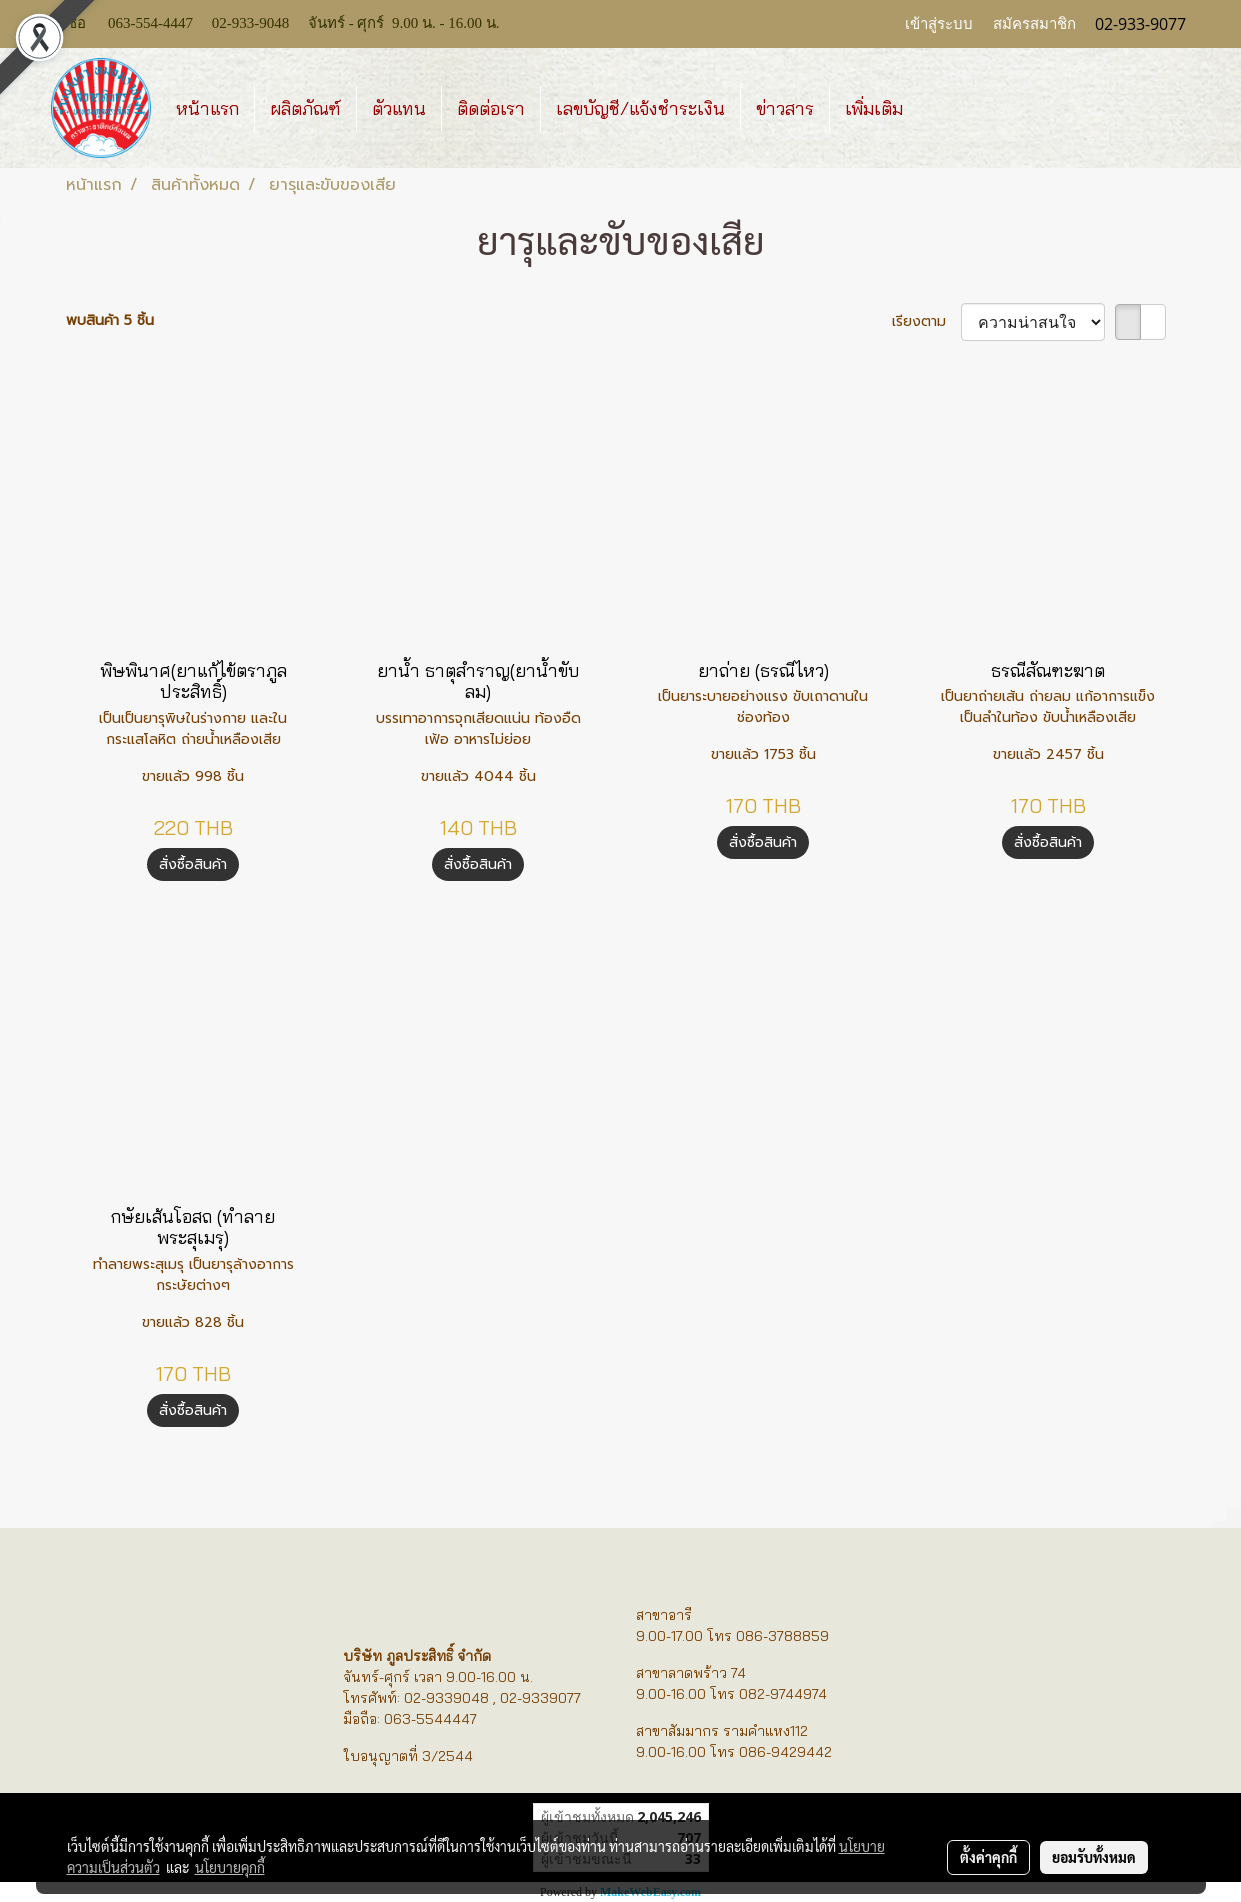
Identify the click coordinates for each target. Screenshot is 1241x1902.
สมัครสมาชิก (1034, 24)
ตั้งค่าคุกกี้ (988, 1857)
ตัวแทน (399, 108)
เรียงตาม (926, 321)
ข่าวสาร (785, 108)
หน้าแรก (207, 108)
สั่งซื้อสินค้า (193, 864)
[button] (936, 108)
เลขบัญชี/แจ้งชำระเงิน (640, 108)
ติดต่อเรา (491, 108)
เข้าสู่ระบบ (939, 24)
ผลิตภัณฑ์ (305, 108)
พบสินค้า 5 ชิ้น (110, 320)
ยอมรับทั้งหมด (1094, 1857)
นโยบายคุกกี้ (230, 1867)
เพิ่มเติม (874, 108)
